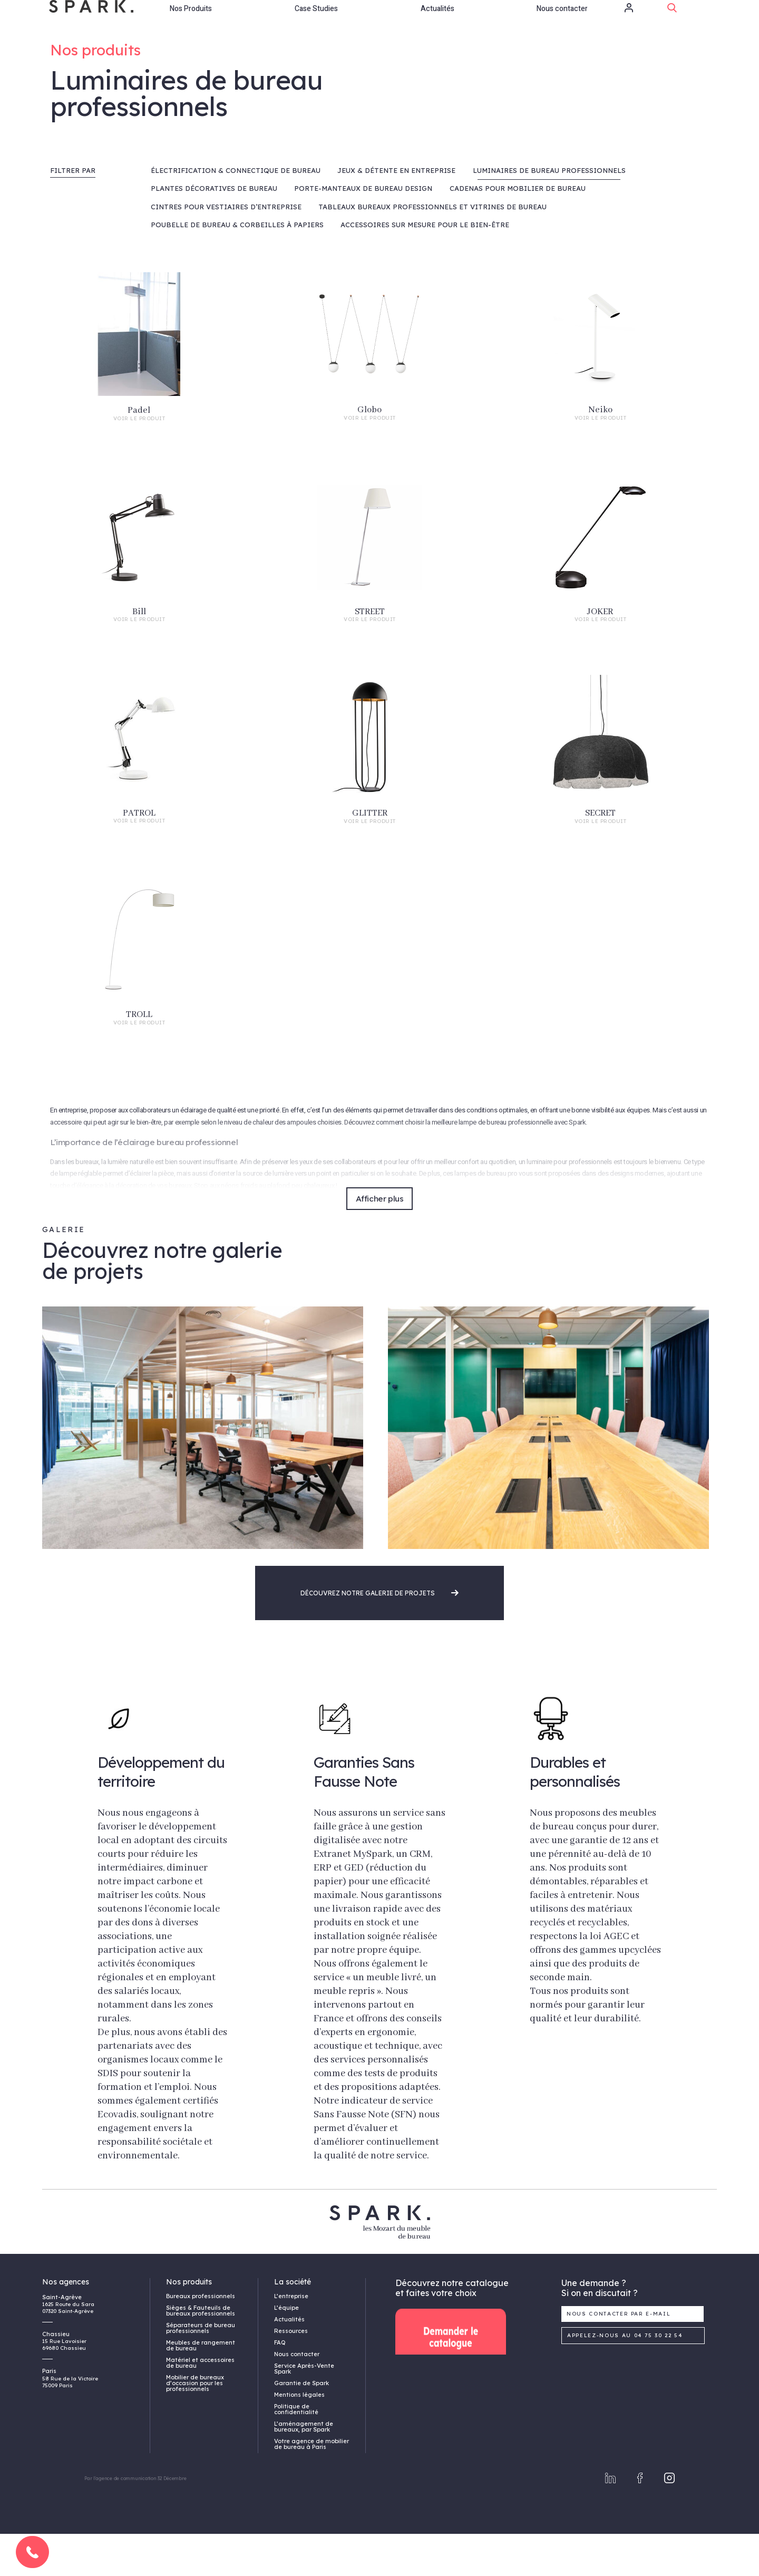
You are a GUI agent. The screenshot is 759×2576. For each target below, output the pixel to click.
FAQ (280, 2384)
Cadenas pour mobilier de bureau (518, 230)
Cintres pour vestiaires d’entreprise (226, 249)
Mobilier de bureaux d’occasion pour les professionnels (195, 2425)
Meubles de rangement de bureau (200, 2387)
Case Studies (316, 23)
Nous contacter (562, 23)
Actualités (437, 23)
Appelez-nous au (625, 2377)
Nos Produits (191, 23)
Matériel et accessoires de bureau (200, 2405)
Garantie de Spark (301, 2425)
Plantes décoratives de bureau (214, 230)
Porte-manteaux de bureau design (363, 230)
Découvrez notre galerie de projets (379, 1634)
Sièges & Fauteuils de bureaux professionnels (200, 2352)
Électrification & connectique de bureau (235, 212)
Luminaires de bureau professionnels (549, 212)
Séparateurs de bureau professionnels (200, 2370)
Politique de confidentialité (296, 2451)
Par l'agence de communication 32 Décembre (135, 2520)
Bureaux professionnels (200, 2338)
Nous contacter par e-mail (619, 2355)
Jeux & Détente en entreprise (396, 212)
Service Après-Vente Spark (304, 2410)
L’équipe (286, 2350)
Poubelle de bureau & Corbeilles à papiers (237, 267)
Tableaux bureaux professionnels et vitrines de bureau (432, 249)
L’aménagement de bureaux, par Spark (303, 2468)
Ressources (291, 2373)
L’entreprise (291, 2338)
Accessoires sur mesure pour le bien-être (424, 267)
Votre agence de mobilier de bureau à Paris (311, 2486)
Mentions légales (299, 2437)
